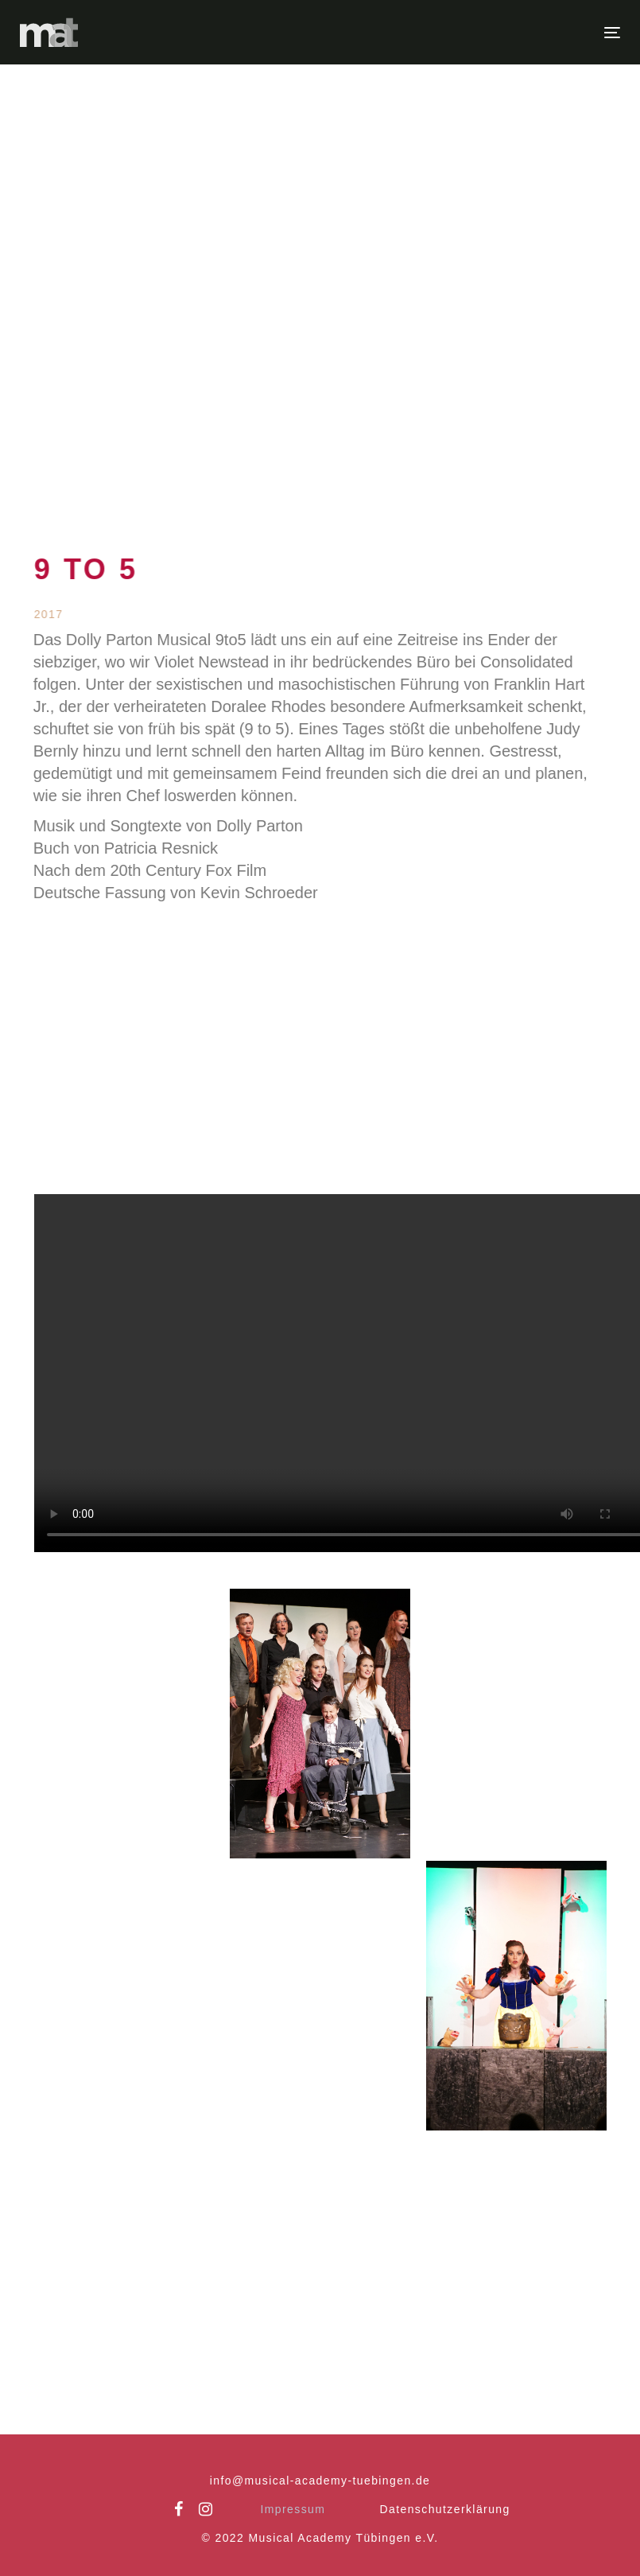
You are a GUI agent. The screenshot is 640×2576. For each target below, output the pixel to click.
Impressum (293, 2509)
